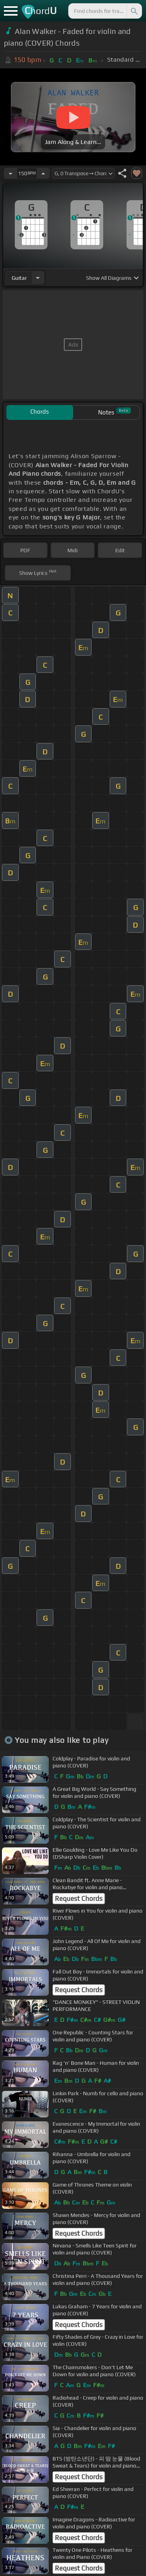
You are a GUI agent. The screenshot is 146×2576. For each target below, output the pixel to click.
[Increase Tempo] (43, 173)
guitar (19, 278)
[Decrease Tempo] (10, 173)
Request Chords (78, 1898)
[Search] (134, 11)
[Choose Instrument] (38, 278)
